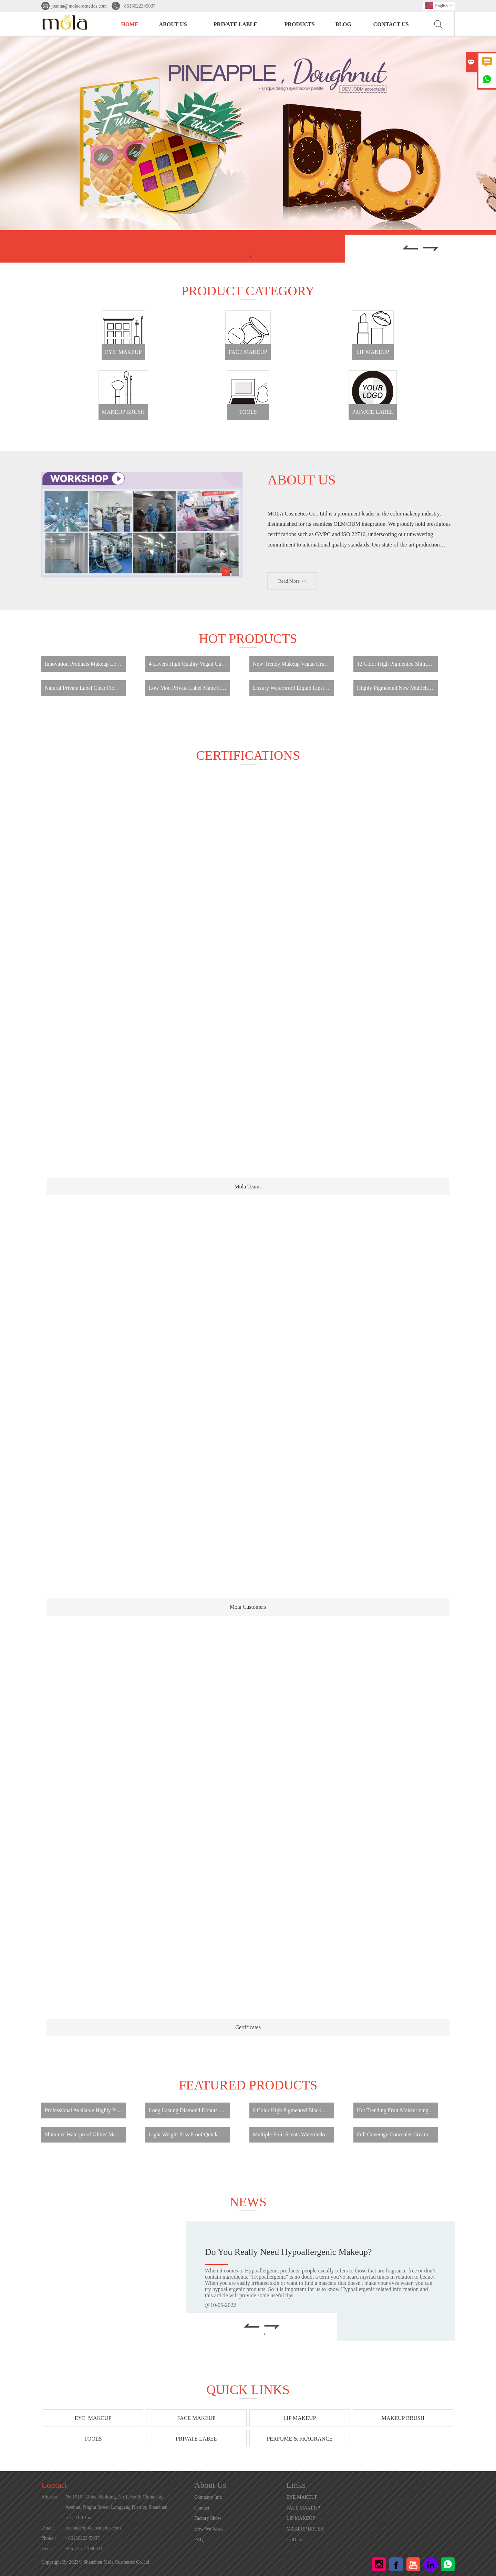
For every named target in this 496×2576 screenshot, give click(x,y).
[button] (410, 248)
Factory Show (207, 2518)
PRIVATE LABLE (235, 24)
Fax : (46, 2548)
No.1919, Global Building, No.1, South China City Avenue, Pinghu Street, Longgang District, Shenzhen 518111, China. (116, 2507)
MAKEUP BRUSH (305, 2529)
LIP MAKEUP (301, 2518)
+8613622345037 (139, 6)
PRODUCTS (300, 24)
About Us (173, 24)
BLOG (343, 24)
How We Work (208, 2529)
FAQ (199, 2539)
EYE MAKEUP (302, 2497)
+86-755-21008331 (84, 2548)
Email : (48, 2528)
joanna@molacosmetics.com (79, 6)
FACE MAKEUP (303, 2508)
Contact (54, 2485)
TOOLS (294, 2539)
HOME (129, 24)
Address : (50, 2497)
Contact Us (391, 24)
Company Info (208, 2497)
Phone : (48, 2538)
